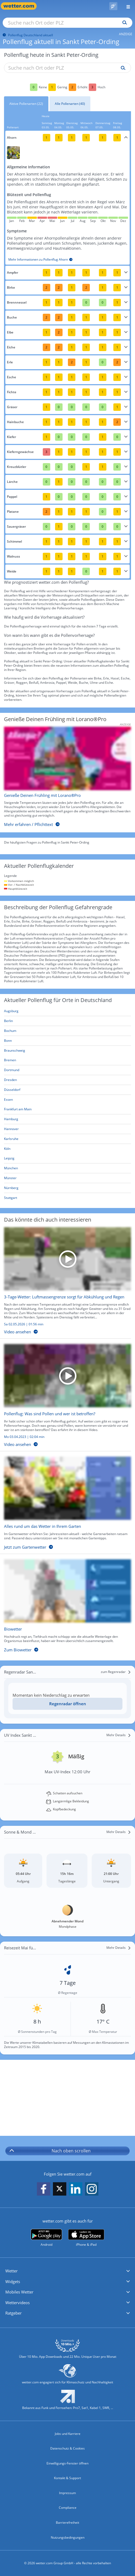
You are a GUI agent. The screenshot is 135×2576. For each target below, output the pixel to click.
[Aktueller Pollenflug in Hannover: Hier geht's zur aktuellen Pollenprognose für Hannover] (67, 1129)
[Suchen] (123, 23)
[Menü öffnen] (126, 6)
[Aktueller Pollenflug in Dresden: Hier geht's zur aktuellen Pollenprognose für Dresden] (67, 1080)
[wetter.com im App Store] (86, 2238)
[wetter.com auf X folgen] (59, 2190)
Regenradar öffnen (67, 1703)
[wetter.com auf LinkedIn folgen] (75, 2189)
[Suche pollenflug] (121, 68)
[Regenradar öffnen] (67, 1704)
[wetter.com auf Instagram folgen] (91, 2189)
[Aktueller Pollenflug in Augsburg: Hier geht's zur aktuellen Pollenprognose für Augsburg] (67, 1011)
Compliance (67, 2507)
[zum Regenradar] (116, 1672)
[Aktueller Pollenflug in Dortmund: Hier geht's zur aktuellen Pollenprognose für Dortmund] (67, 1070)
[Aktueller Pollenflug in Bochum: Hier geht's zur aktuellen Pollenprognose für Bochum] (67, 1031)
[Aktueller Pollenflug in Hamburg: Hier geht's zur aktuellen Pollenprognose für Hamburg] (67, 1119)
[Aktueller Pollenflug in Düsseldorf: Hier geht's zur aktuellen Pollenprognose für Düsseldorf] (67, 1090)
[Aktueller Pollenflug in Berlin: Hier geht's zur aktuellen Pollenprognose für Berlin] (67, 1021)
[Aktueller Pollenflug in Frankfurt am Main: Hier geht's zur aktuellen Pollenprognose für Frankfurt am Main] (67, 1109)
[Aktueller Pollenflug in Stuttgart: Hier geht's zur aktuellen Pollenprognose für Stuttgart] (67, 1198)
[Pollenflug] (113, 6)
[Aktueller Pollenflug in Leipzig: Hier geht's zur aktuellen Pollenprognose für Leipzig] (67, 1158)
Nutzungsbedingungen (67, 2537)
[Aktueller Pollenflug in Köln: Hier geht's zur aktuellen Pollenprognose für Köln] (67, 1149)
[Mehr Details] (118, 1735)
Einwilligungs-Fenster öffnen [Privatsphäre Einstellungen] (67, 2463)
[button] (67, 2271)
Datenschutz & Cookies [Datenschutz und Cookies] (67, 2448)
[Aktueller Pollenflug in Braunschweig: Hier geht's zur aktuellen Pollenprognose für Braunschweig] (67, 1050)
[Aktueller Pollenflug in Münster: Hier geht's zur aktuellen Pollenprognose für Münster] (67, 1178)
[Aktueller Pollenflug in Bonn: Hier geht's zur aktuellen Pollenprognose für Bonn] (67, 1041)
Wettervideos (17, 2302)
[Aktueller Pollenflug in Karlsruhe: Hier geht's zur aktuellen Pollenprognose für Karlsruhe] (67, 1139)
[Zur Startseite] (21, 6)
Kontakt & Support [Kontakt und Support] (67, 2478)
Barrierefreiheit (67, 2522)
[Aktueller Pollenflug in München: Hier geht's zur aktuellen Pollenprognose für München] (67, 1168)
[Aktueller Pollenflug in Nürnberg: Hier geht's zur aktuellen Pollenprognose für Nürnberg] (67, 1188)
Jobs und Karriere (67, 2433)
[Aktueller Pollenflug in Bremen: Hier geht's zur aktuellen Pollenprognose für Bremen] (67, 1060)
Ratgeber (13, 2313)
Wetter (11, 2270)
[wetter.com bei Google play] (46, 2238)
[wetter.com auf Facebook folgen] (43, 2189)
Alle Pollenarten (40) (70, 103)
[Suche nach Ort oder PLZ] (67, 23)
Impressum (67, 2493)
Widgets (12, 2281)
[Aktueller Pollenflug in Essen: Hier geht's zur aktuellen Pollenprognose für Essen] (67, 1099)
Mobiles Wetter (19, 2292)
